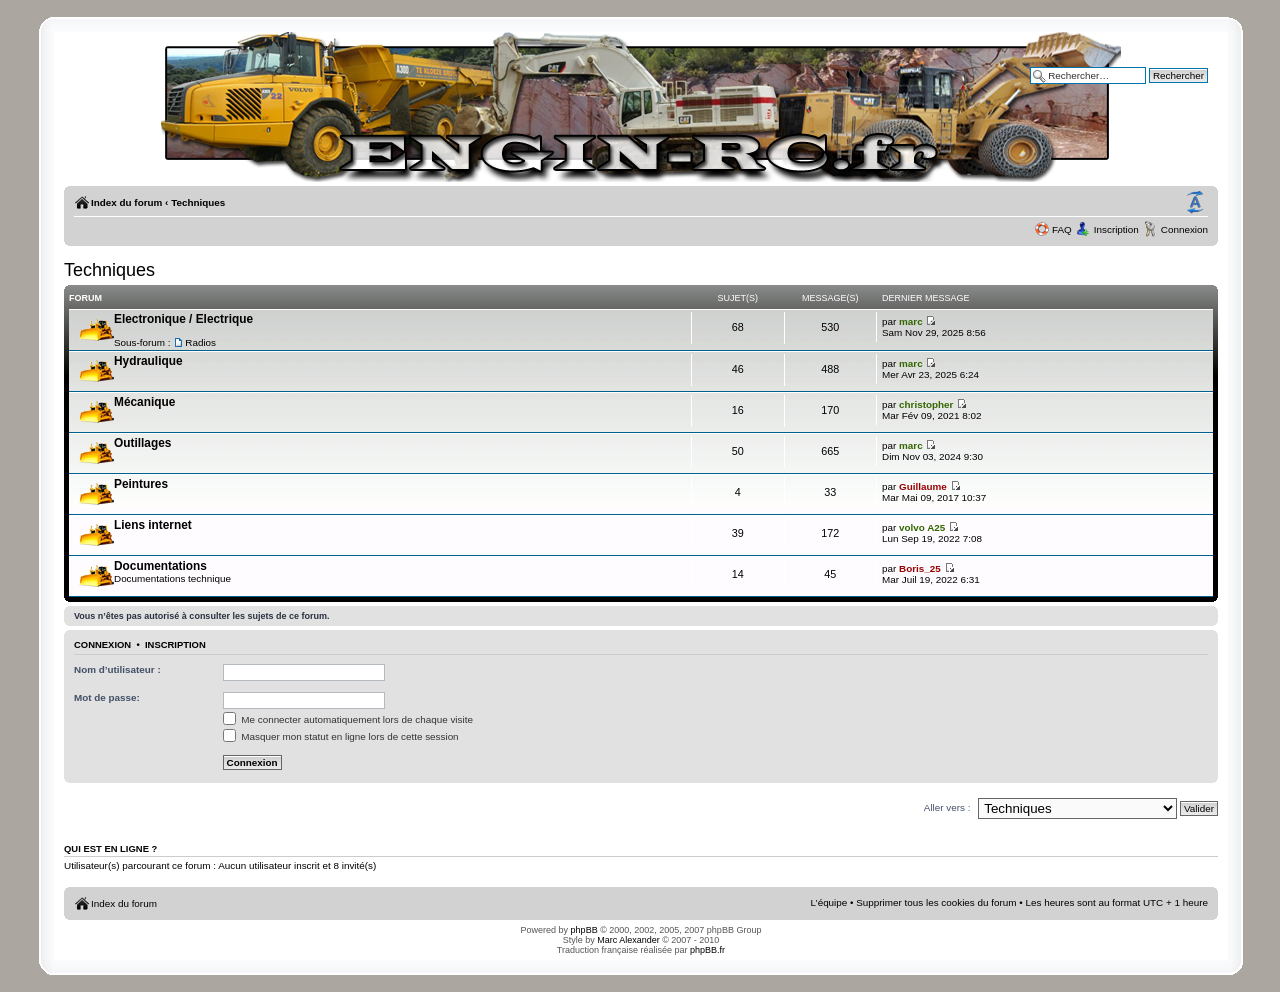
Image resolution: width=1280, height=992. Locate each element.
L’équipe (829, 902)
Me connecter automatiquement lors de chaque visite (348, 719)
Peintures (141, 484)
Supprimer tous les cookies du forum (936, 902)
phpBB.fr (707, 950)
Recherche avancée (1164, 89)
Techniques (198, 202)
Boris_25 (920, 568)
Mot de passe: (107, 697)
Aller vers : (947, 807)
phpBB (584, 930)
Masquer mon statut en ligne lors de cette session (341, 736)
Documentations (160, 566)
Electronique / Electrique (183, 319)
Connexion (1184, 229)
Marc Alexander (628, 940)
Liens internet (153, 525)
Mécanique (144, 402)
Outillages (142, 443)
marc (911, 321)
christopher (926, 404)
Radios (200, 342)
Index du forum (126, 202)
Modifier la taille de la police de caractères (1195, 203)
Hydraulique (148, 361)
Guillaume (923, 486)
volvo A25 (922, 527)
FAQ (1062, 229)
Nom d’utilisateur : (117, 669)
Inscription (1116, 229)
